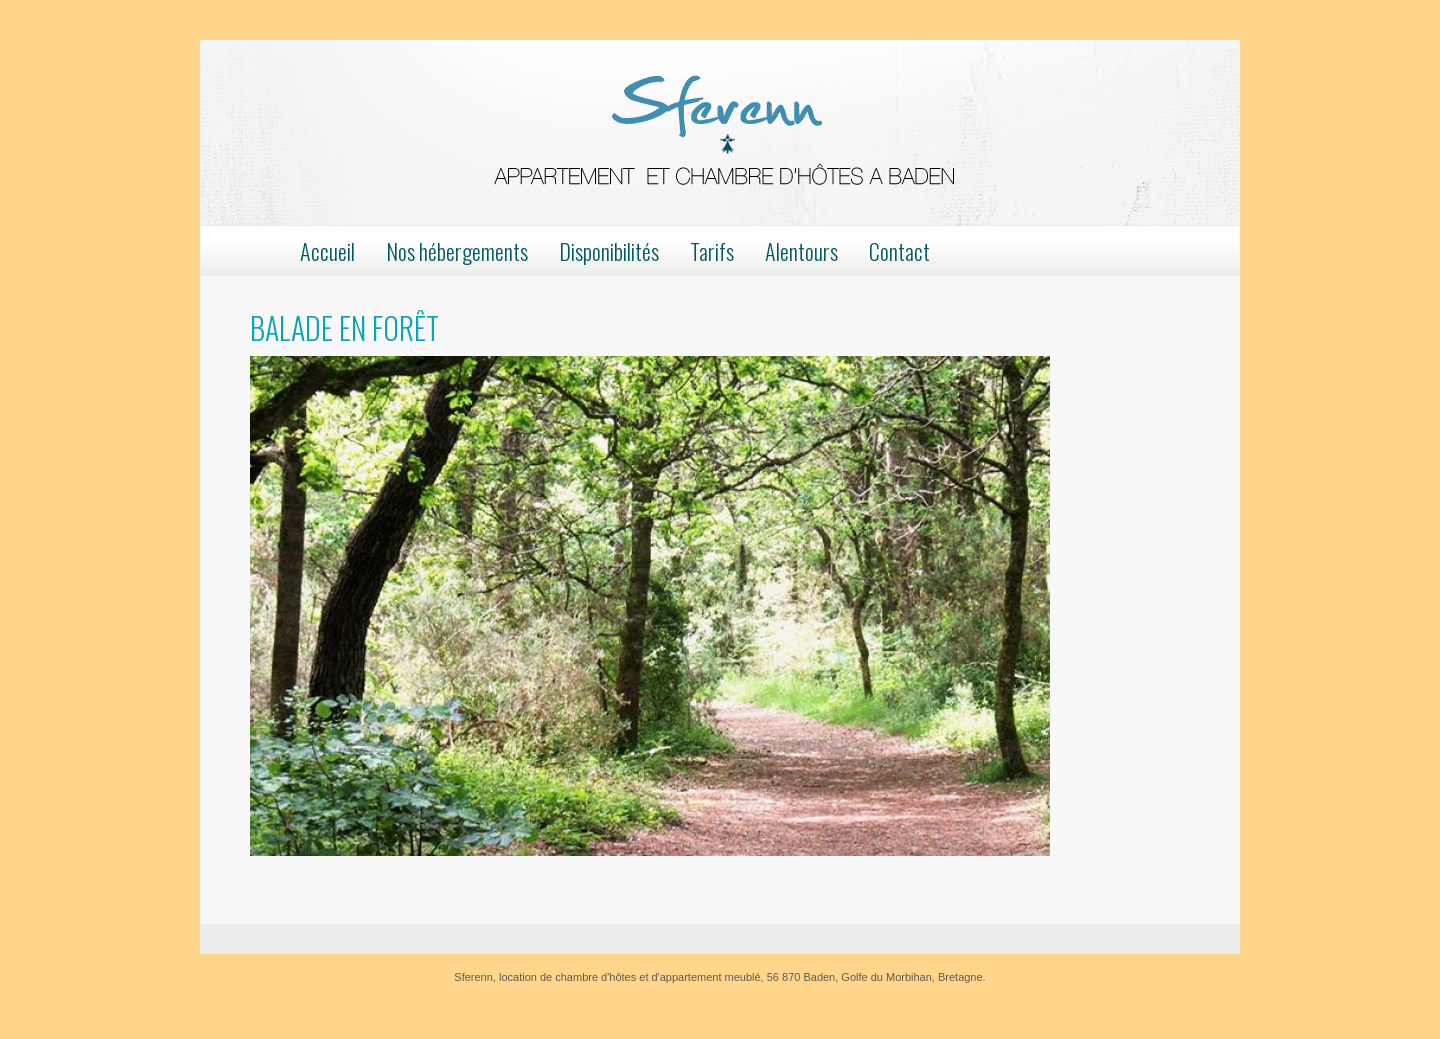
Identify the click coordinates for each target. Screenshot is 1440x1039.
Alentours (801, 251)
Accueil (327, 251)
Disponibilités (609, 251)
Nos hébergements (457, 251)
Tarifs (712, 251)
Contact (899, 251)
